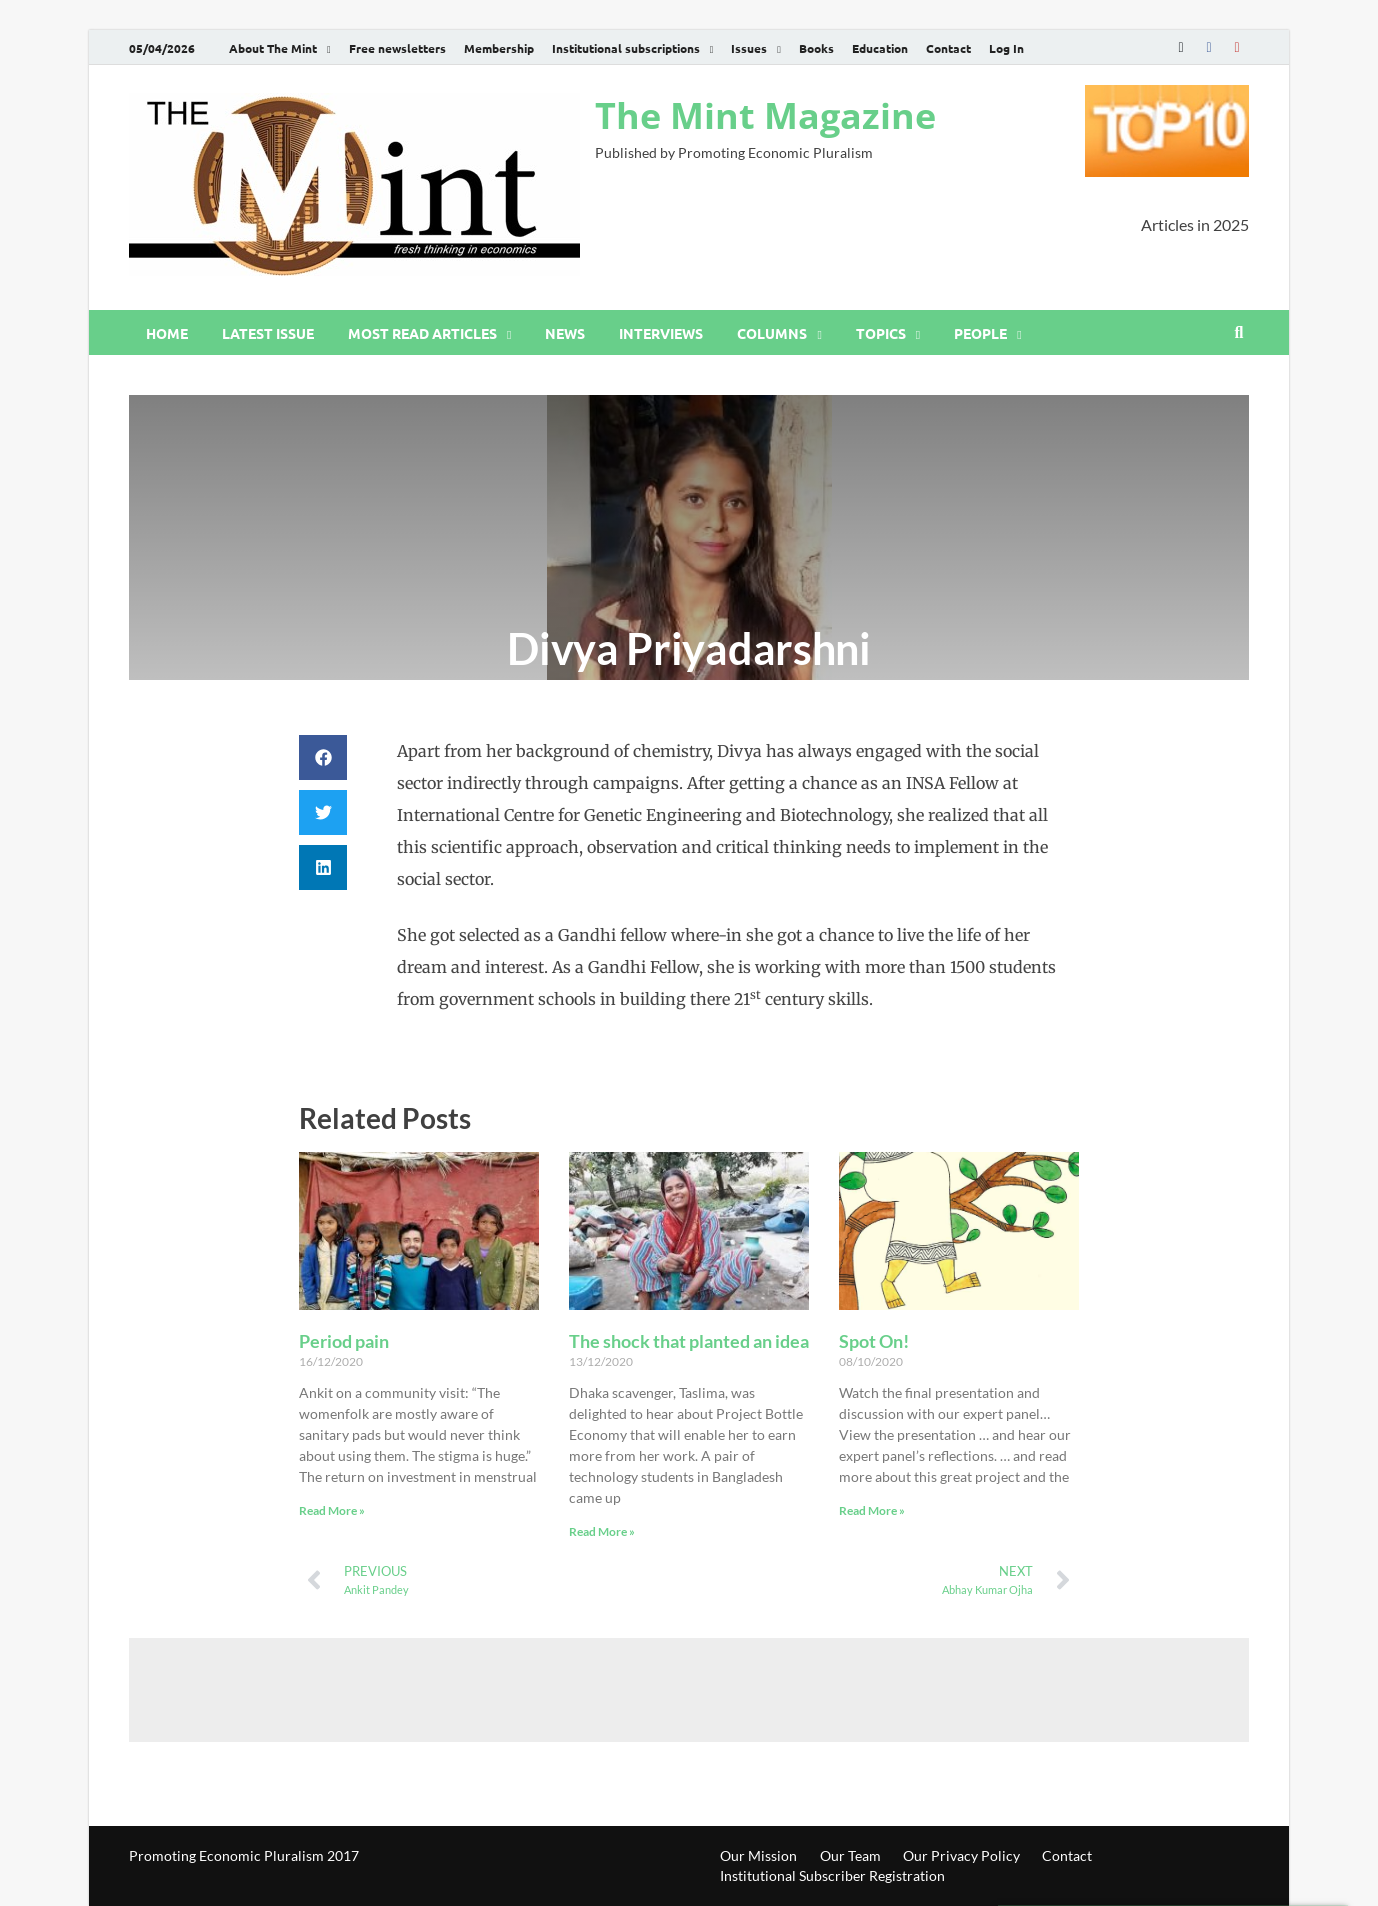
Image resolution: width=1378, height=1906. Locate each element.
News (565, 333)
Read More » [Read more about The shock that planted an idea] (602, 1531)
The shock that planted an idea (689, 1341)
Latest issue (268, 333)
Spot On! (874, 1341)
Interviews (661, 333)
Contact (948, 48)
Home (167, 333)
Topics (881, 333)
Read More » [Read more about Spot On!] (872, 1510)
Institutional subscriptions (626, 48)
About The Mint (273, 48)
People (980, 333)
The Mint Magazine (765, 115)
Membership (499, 48)
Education (880, 48)
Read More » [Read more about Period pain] (332, 1510)
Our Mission (758, 1855)
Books (816, 48)
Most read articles (422, 333)
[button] (323, 757)
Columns (772, 333)
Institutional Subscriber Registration (832, 1875)
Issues (749, 48)
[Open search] (1239, 333)
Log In (1006, 48)
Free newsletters (397, 48)
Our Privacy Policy (961, 1855)
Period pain (344, 1341)
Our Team (850, 1855)
